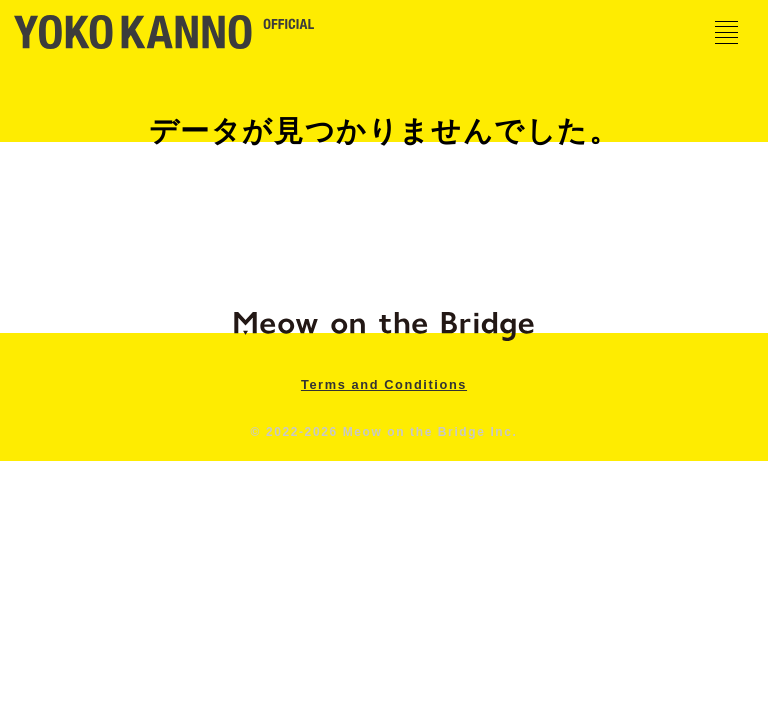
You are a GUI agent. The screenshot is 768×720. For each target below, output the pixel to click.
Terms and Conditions (384, 384)
